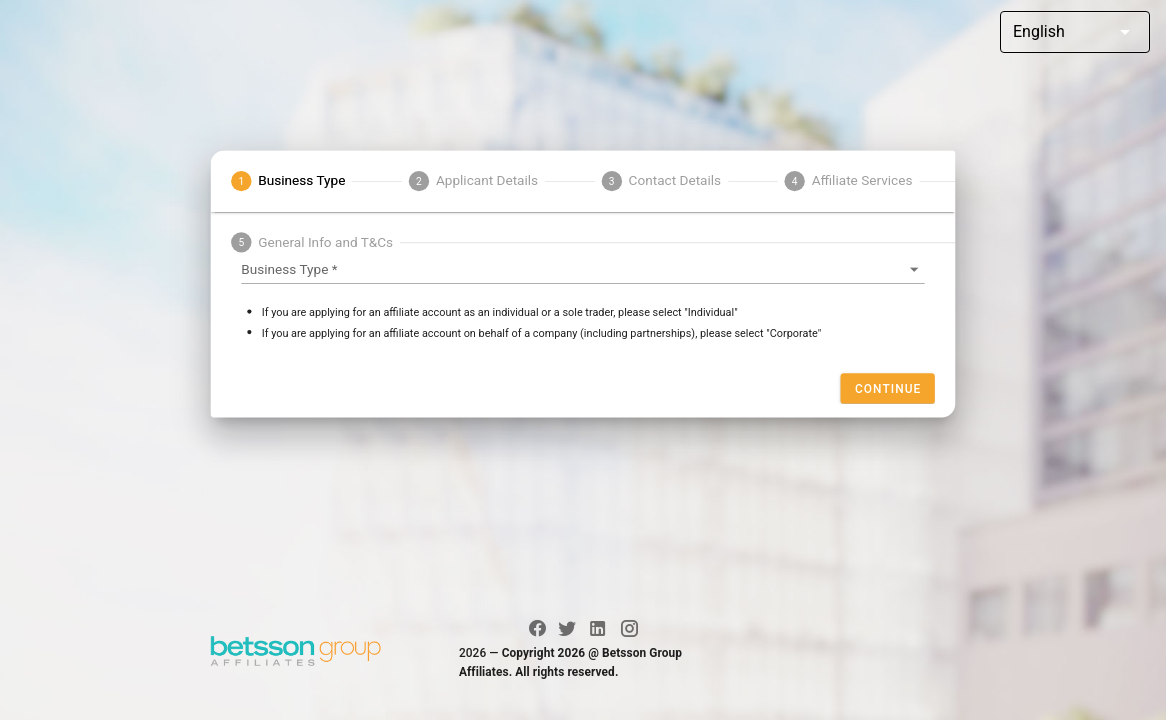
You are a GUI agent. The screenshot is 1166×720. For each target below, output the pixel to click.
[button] (1075, 32)
